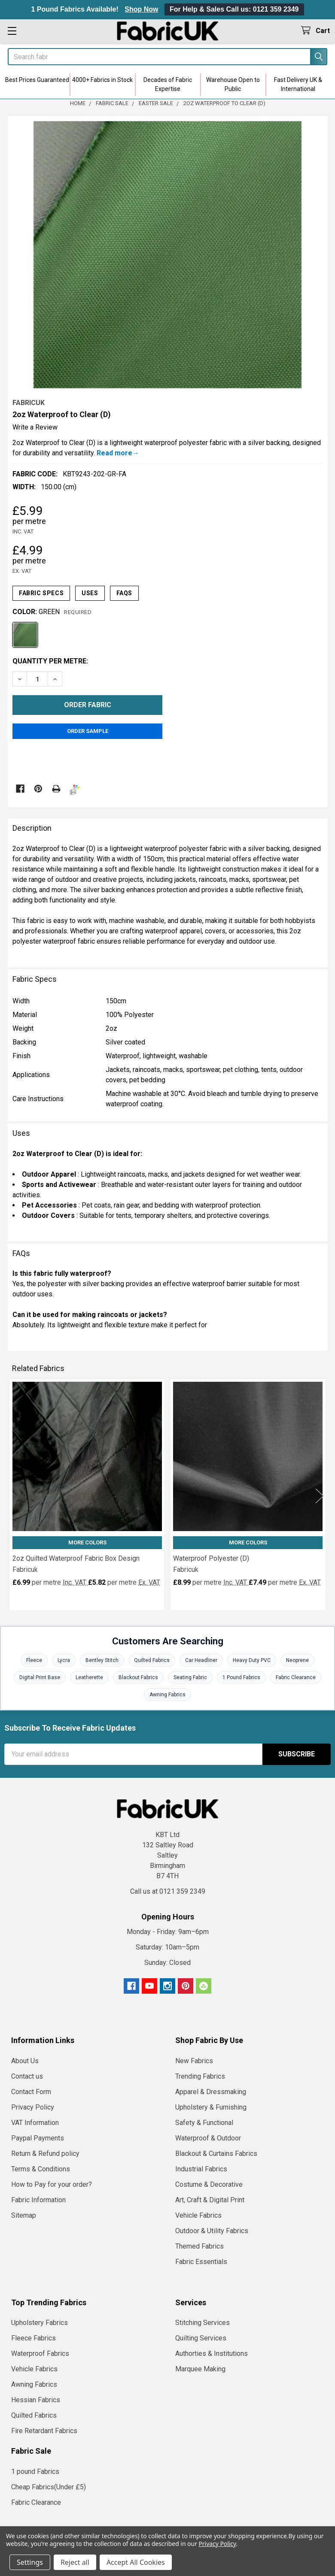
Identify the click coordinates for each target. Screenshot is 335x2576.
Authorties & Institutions (211, 2353)
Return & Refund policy (45, 2153)
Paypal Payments (37, 2138)
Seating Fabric (190, 1677)
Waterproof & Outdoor (208, 2138)
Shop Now (141, 9)
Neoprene (297, 1660)
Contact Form (31, 2092)
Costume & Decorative (209, 2184)
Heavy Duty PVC (252, 1660)
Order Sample (87, 731)
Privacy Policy (32, 2107)
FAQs (124, 593)
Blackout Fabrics (138, 1677)
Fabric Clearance (296, 1677)
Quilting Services (200, 2338)
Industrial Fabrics (201, 2169)
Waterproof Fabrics (40, 2353)
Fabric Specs (41, 593)
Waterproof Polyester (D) (211, 1558)
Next (319, 1496)
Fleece (34, 1660)
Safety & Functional (204, 2123)
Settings (30, 2562)
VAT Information (35, 2123)
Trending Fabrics (200, 2076)
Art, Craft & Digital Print (209, 2200)
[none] (167, 254)
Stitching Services (202, 2323)
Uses (90, 593)
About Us (25, 2061)
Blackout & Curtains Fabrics (216, 2153)
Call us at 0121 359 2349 (167, 1891)
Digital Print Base (39, 1677)
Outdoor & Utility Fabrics (211, 2231)
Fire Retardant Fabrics (44, 2431)
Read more (114, 453)
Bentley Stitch (102, 1660)
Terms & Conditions (40, 2169)
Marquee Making (200, 2369)
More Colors (87, 1542)
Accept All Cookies (136, 2562)
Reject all (75, 2562)
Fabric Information (38, 2200)
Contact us (27, 2076)
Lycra (64, 1660)
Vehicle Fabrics (198, 2215)
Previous (15, 1496)
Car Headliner (201, 1660)
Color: (51, 612)
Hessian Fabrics (35, 2400)
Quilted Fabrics (152, 1660)
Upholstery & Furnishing (211, 2107)
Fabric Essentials (201, 2262)
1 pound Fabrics (35, 2471)
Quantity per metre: (50, 661)
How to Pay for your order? (51, 2184)
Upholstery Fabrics (39, 2323)
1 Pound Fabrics (241, 1677)
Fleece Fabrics (33, 2338)
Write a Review (35, 427)
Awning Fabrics (167, 1695)
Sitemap (23, 2215)
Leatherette (89, 1677)
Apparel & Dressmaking (210, 2092)
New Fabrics (194, 2061)
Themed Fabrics (199, 2246)
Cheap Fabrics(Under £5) (48, 2487)
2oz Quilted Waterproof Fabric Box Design (76, 1558)
